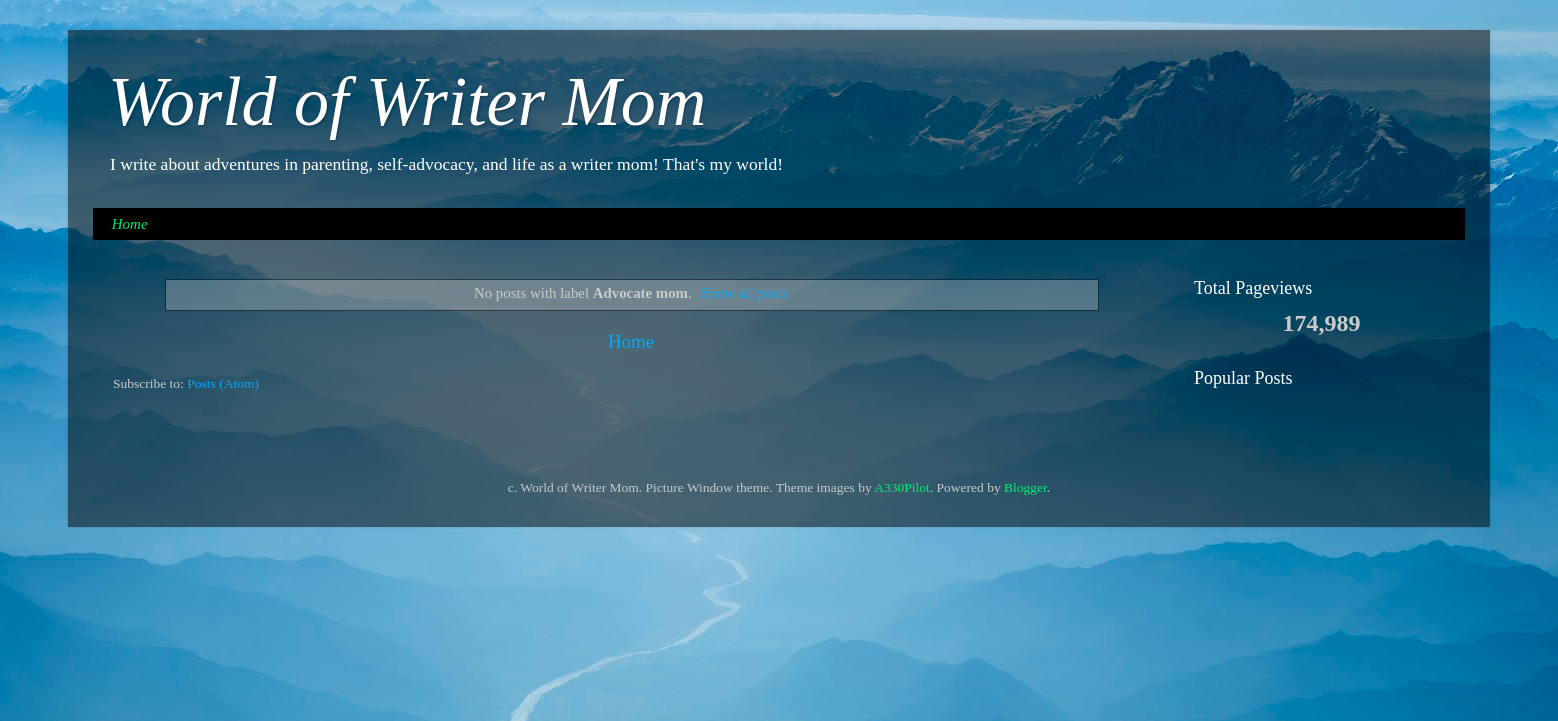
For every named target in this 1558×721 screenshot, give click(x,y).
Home (130, 224)
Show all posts (744, 293)
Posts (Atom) (223, 383)
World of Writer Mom (407, 101)
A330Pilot (902, 487)
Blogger (1025, 487)
